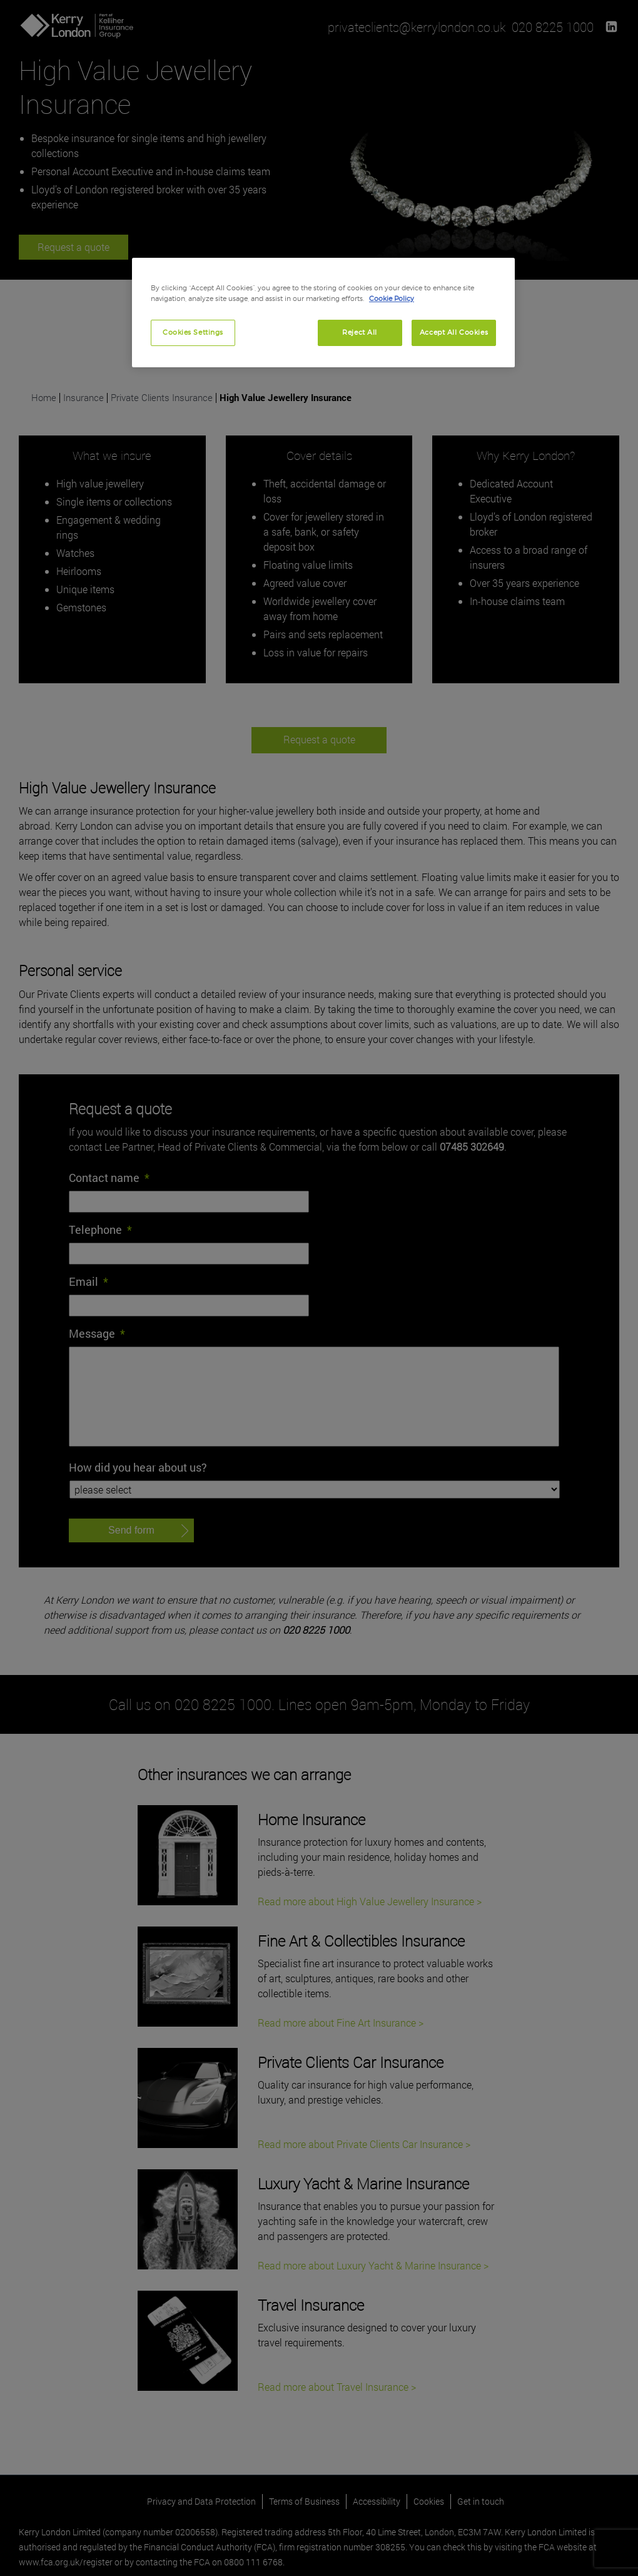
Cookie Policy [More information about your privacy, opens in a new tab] (391, 298)
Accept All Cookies (454, 332)
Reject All (359, 332)
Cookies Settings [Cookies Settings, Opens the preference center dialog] (193, 332)
